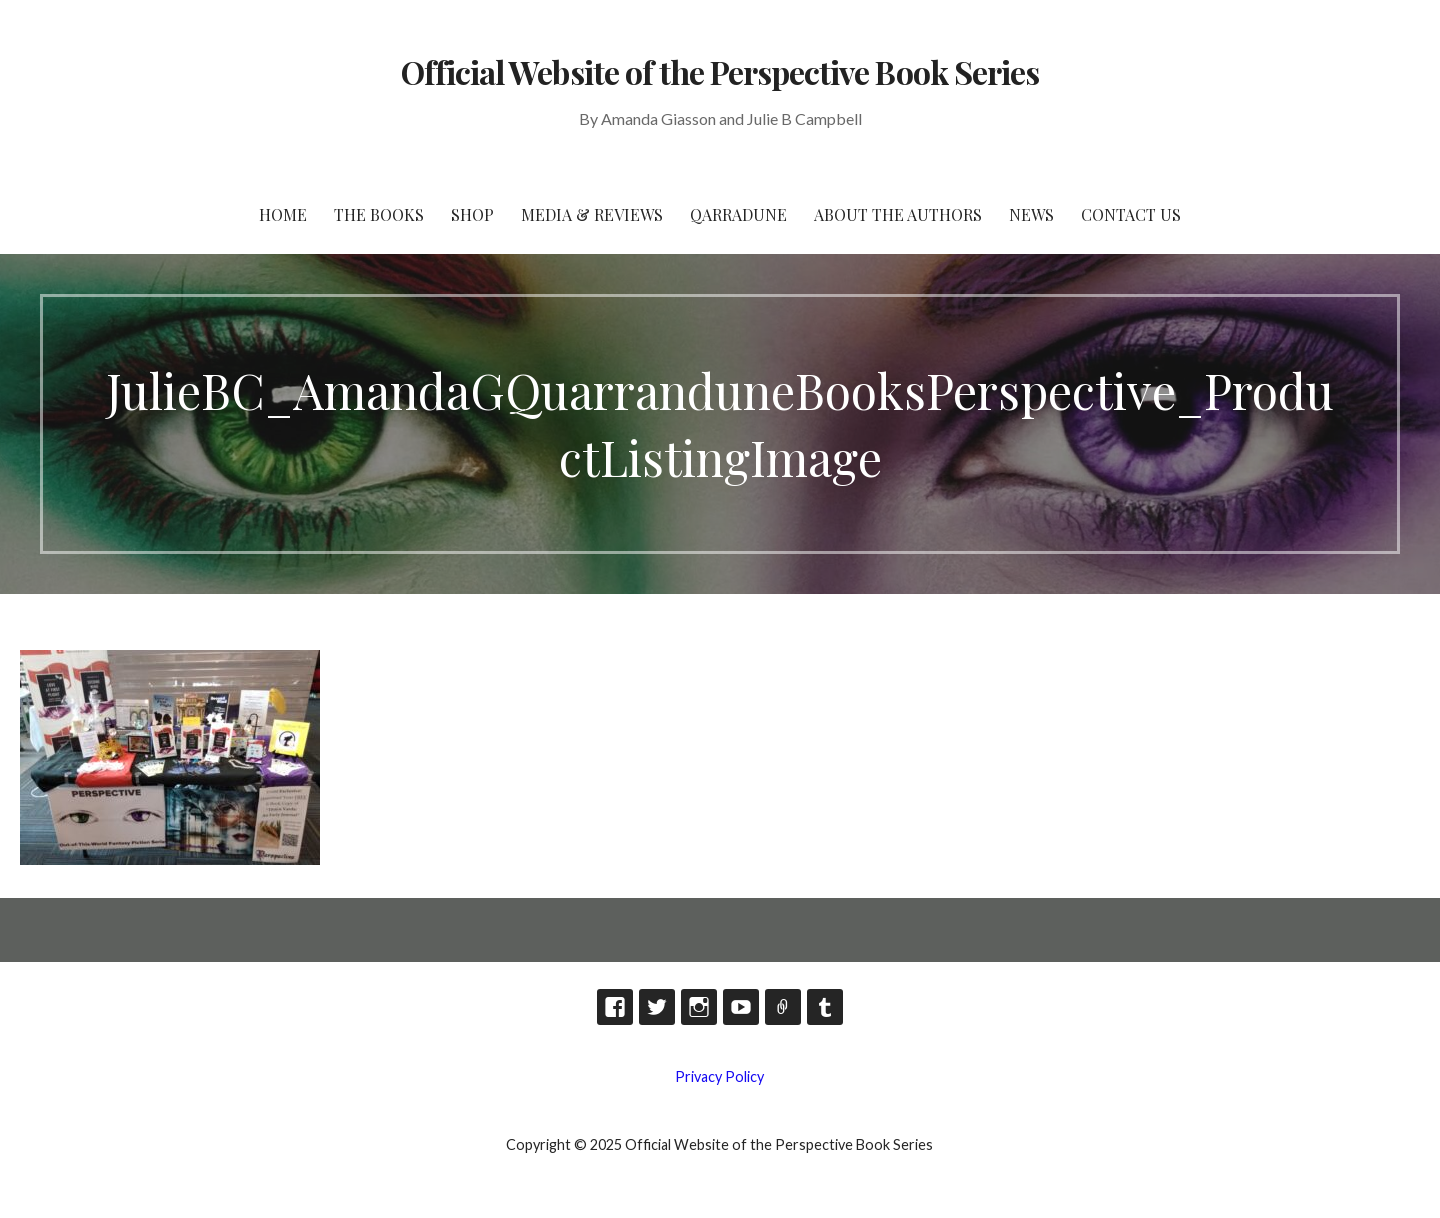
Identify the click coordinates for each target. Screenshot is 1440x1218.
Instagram (699, 1007)
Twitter (657, 1007)
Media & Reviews (592, 214)
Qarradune (738, 214)
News (1031, 214)
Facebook (615, 1007)
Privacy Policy (719, 1076)
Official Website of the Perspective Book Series (720, 71)
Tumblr (825, 1007)
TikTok (783, 1007)
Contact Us (1131, 214)
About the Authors (898, 214)
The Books (379, 214)
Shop (472, 214)
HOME (283, 214)
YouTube (741, 1007)
